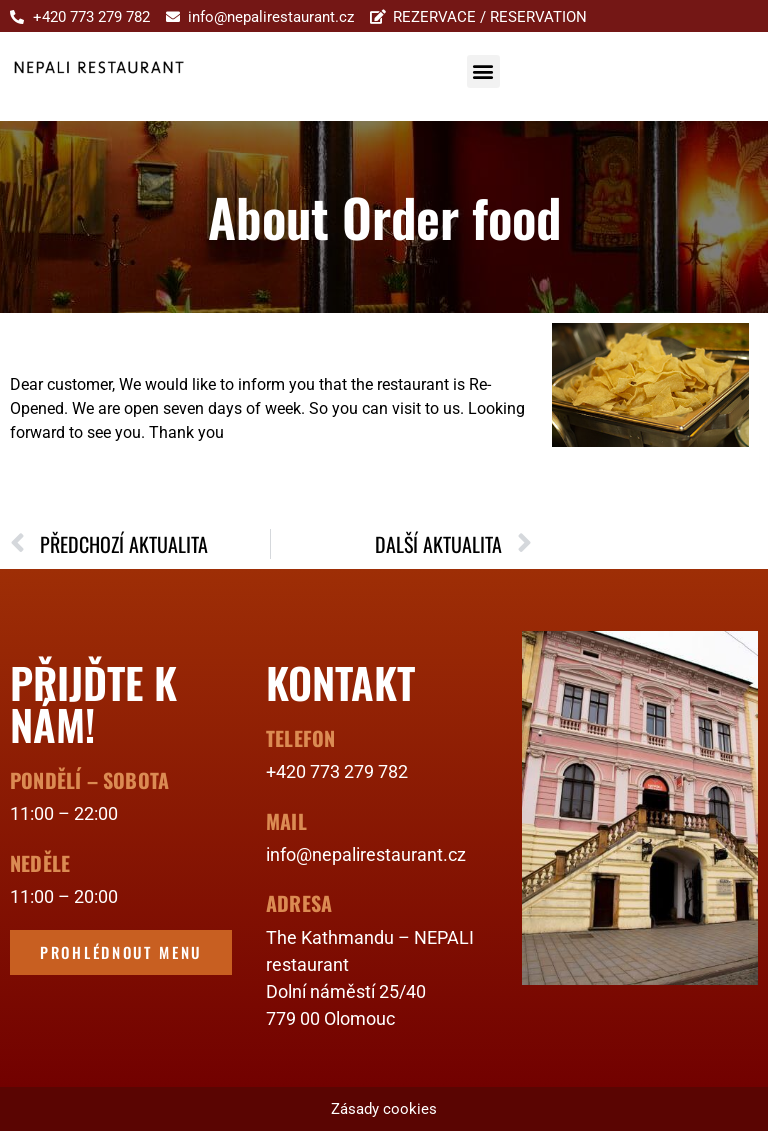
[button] (483, 71)
